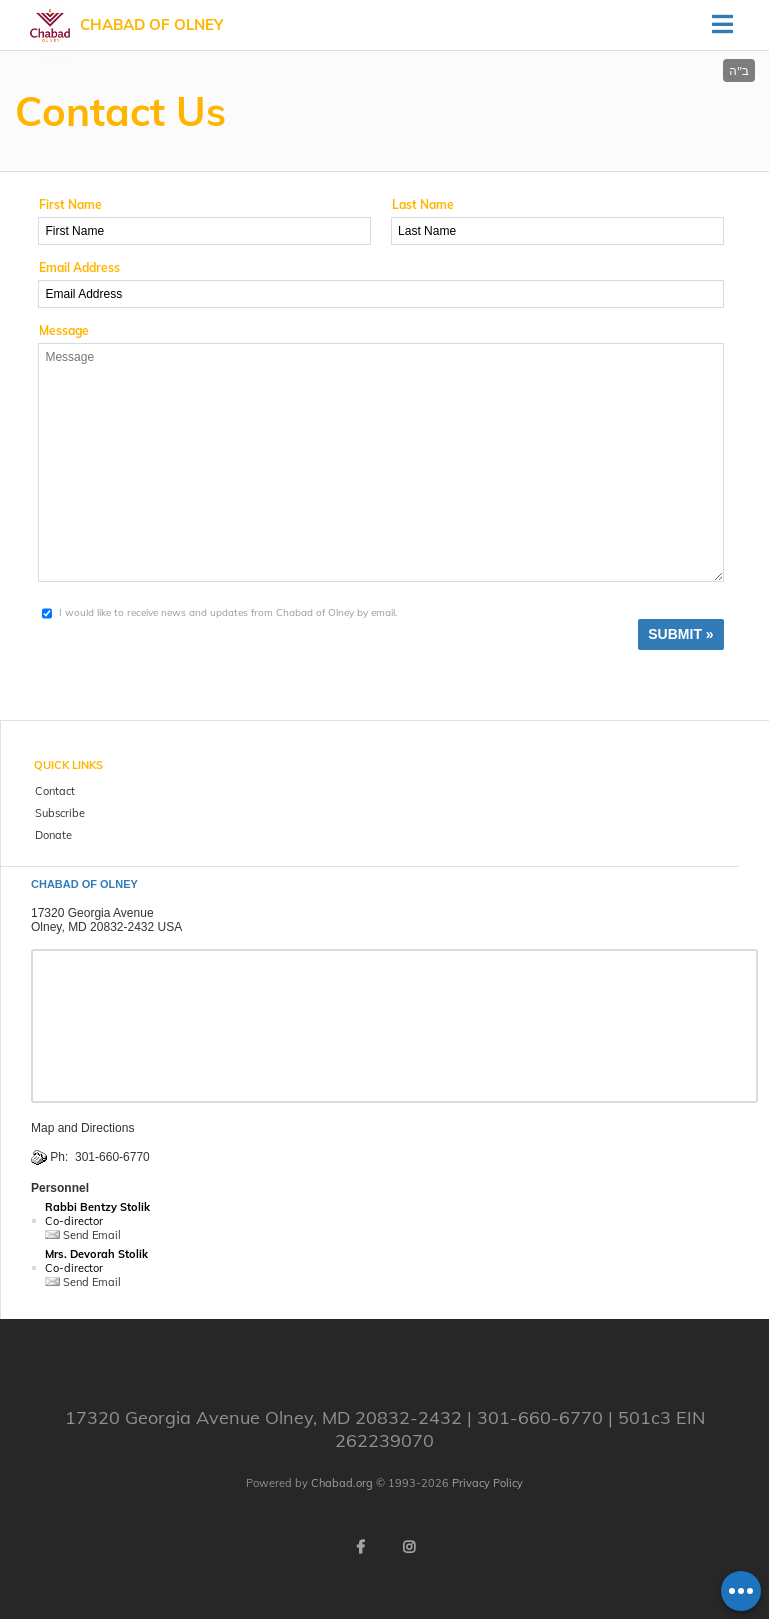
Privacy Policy (487, 1483)
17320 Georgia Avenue (92, 913)
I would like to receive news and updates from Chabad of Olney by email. (228, 612)
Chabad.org (342, 1483)
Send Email (83, 1235)
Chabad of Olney (151, 24)
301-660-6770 (112, 1157)
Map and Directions (82, 1128)
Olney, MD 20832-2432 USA (106, 927)
